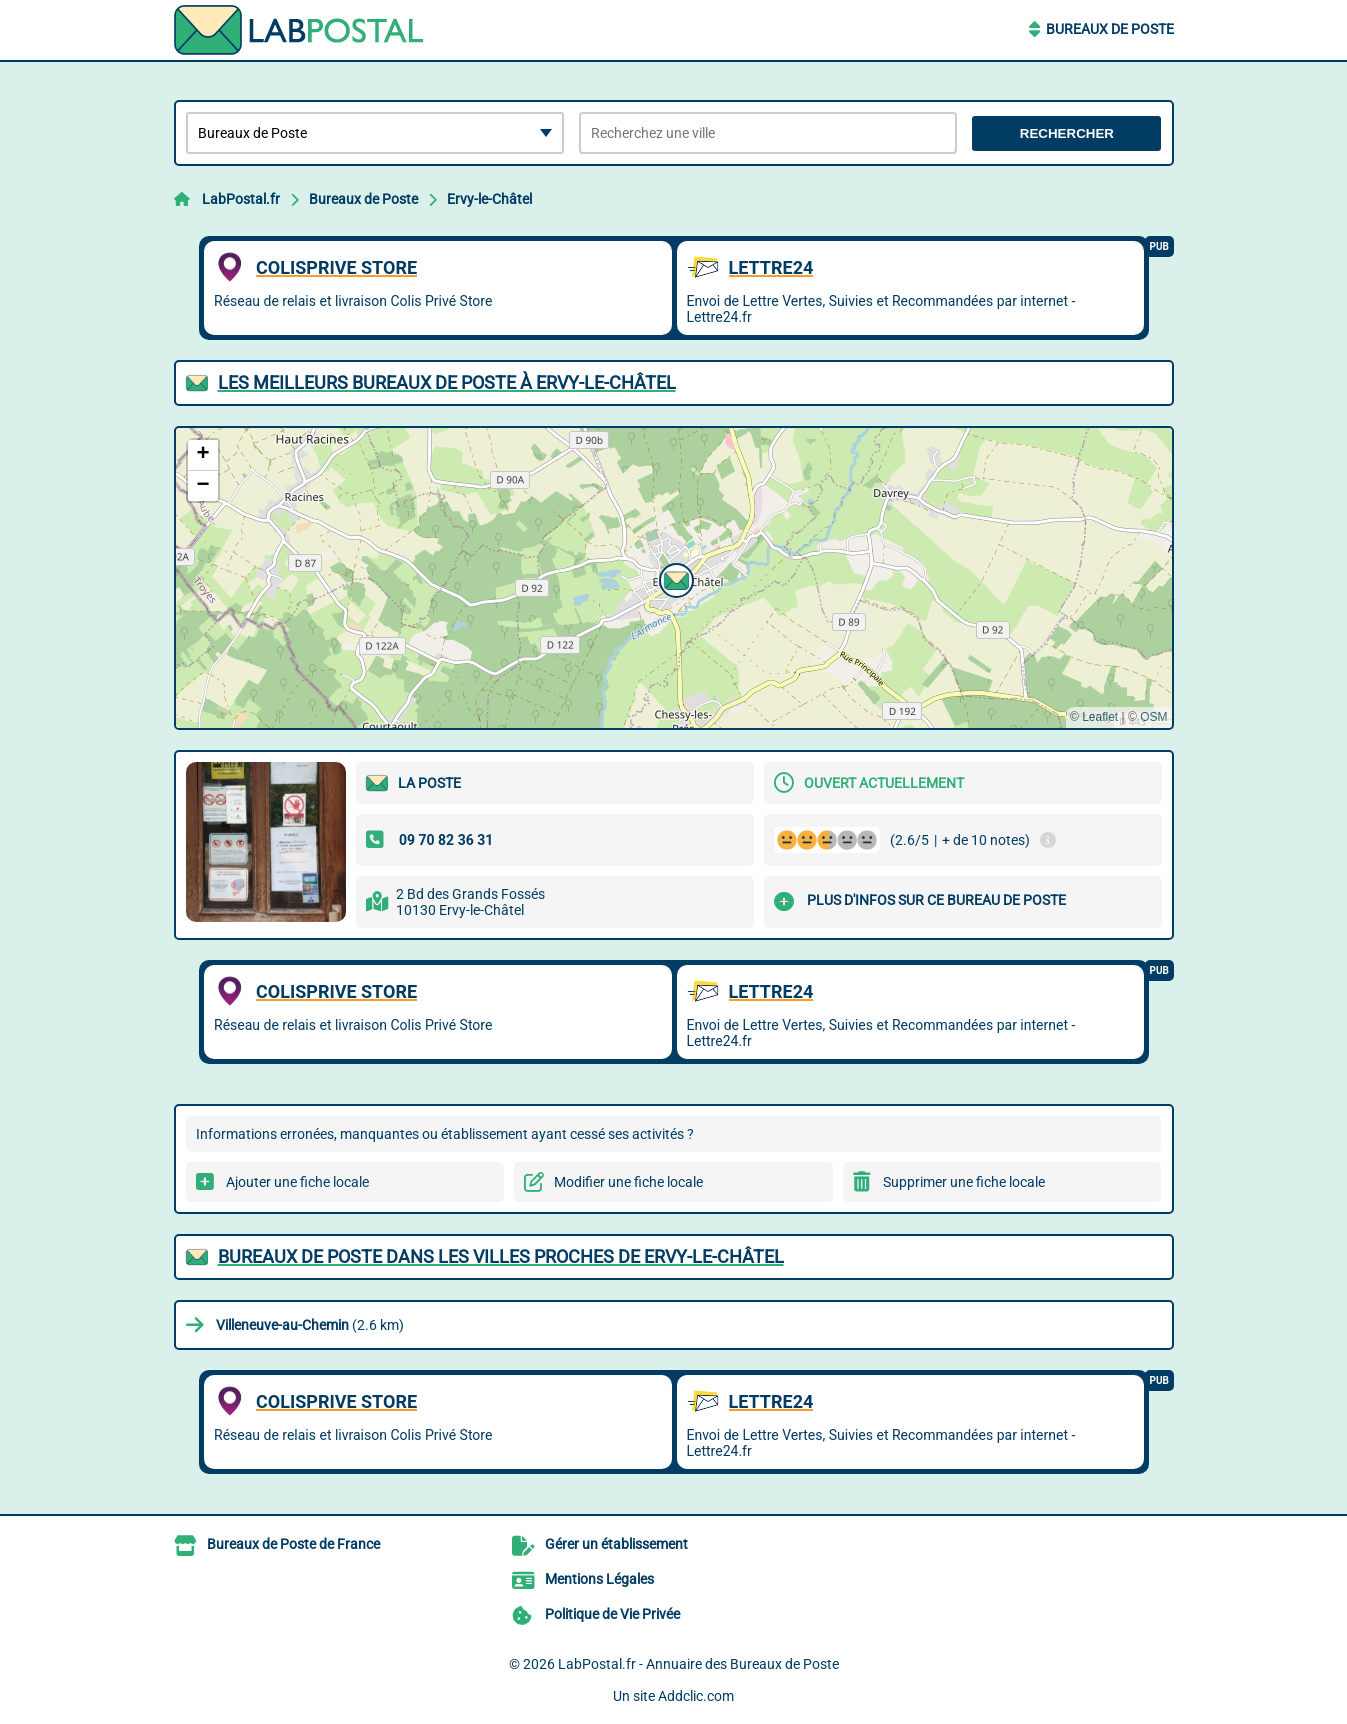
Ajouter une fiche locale (297, 1182)
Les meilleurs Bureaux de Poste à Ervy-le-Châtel (447, 382)
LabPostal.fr (241, 199)
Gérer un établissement (616, 1544)
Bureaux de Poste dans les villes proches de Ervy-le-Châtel (501, 1256)
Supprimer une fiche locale (964, 1182)
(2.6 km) (310, 1325)
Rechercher (1067, 133)
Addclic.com (696, 1696)
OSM (1153, 717)
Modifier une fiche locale (628, 1182)
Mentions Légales (599, 1579)
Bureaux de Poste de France (293, 1544)
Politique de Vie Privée (612, 1614)
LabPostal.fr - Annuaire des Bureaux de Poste (698, 1664)
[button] (674, 578)
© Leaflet (1094, 717)
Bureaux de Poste (1110, 29)
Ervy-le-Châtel (489, 199)
